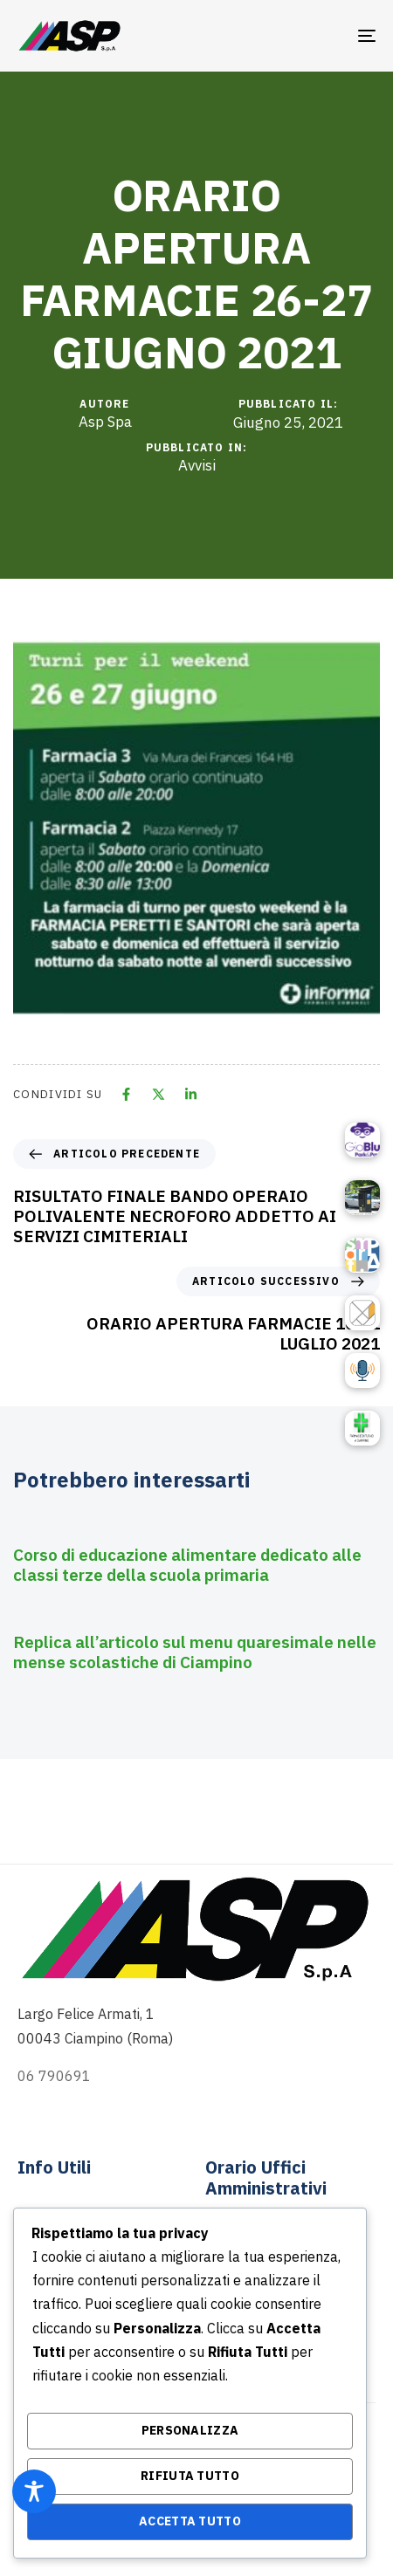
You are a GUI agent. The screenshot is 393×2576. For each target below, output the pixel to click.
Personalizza (190, 2430)
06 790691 (54, 2076)
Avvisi (197, 466)
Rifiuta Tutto (190, 2475)
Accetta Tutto (190, 2521)
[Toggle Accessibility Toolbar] (34, 2491)
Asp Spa (105, 421)
